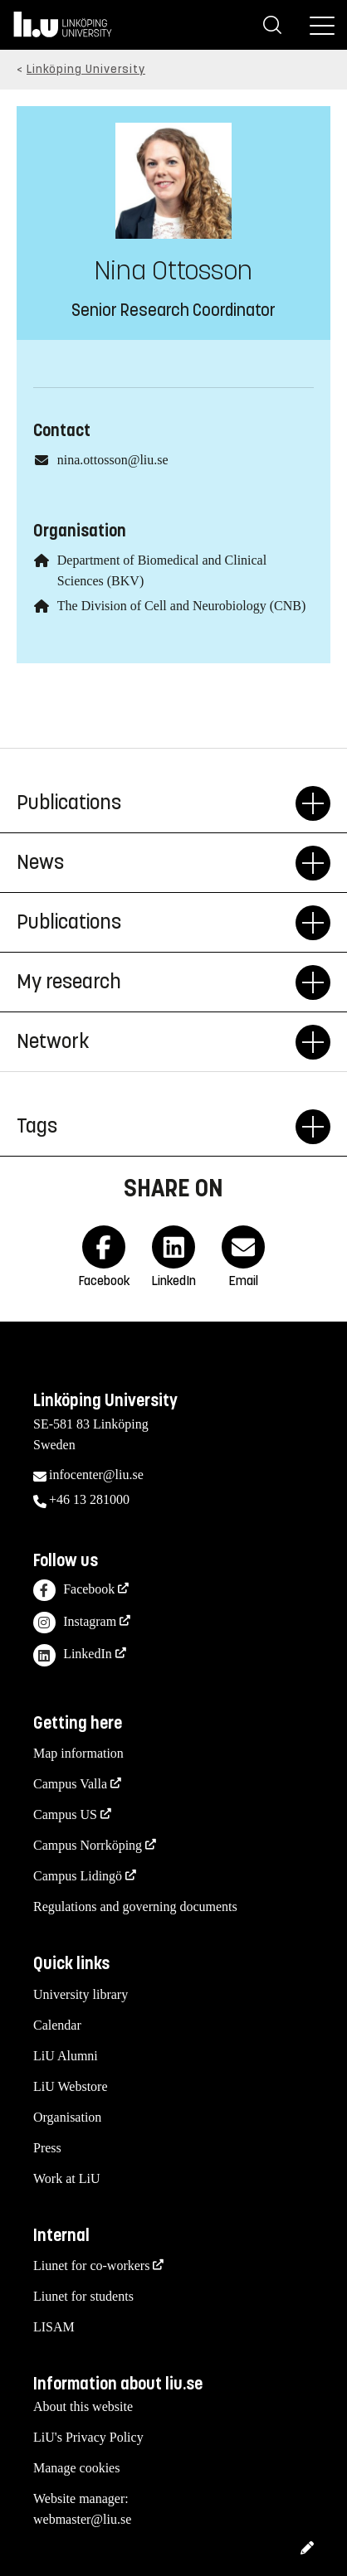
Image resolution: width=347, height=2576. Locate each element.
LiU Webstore (70, 2086)
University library (80, 1994)
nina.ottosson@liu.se (113, 460)
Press (47, 2148)
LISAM (54, 2327)
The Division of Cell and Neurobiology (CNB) (181, 606)
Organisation (67, 2117)
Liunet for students (83, 2296)
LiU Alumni (65, 2056)
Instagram (74, 1623)
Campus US (65, 1814)
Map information (78, 1753)
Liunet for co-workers (91, 2265)
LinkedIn (72, 1655)
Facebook (74, 1590)
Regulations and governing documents (135, 1906)
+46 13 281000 (89, 1499)
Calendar (57, 2025)
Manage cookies (76, 2468)
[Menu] (322, 25)
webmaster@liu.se (82, 2519)
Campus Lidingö (77, 1876)
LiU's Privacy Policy (88, 2437)
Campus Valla (70, 1784)
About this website (83, 2406)
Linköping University (86, 69)
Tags (156, 1126)
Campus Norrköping (87, 1845)
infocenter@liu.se (96, 1474)
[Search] (272, 25)
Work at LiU (66, 2178)
